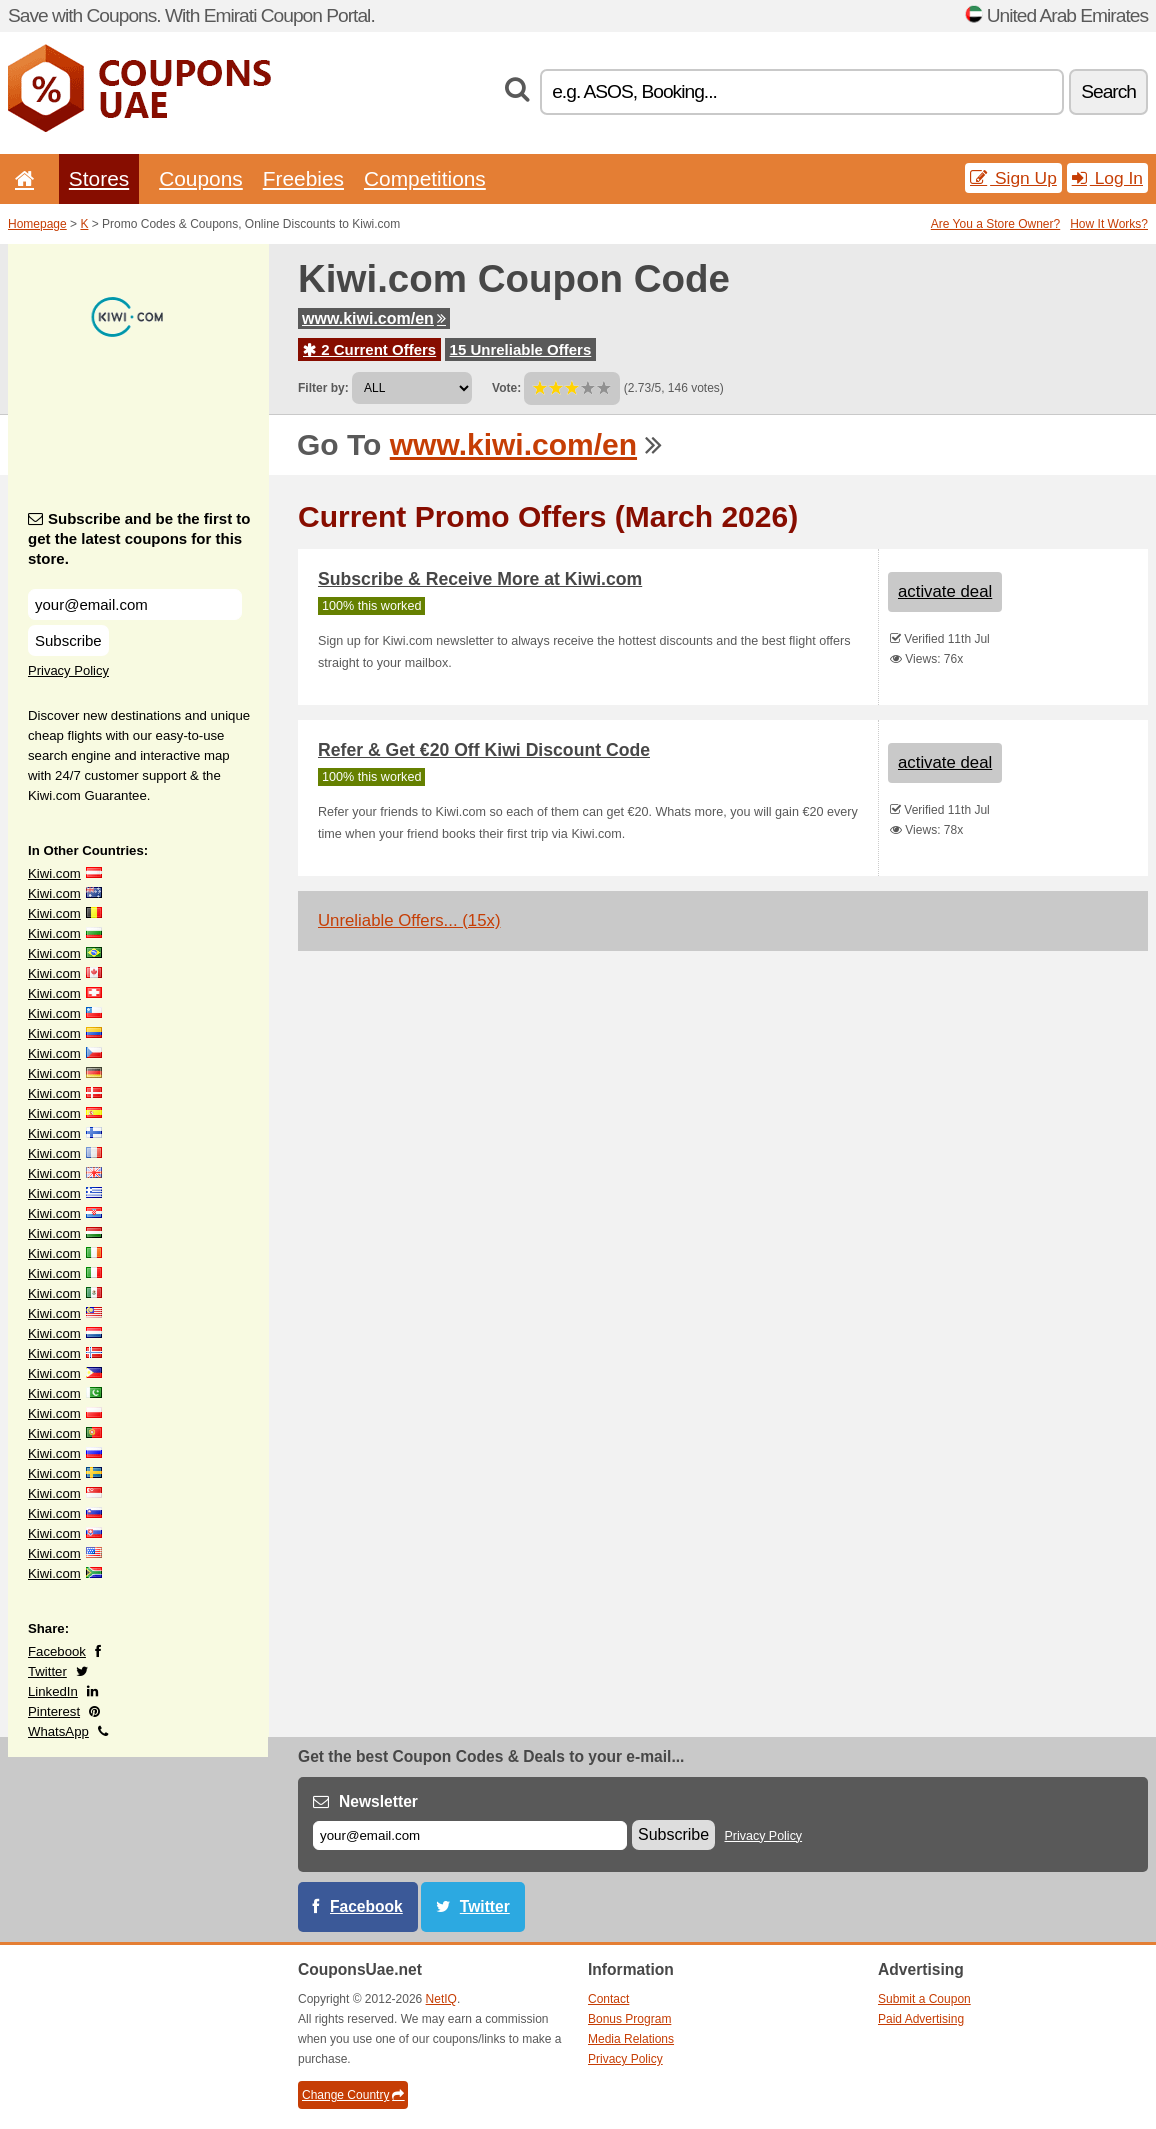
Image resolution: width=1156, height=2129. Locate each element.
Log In (1107, 178)
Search (1108, 91)
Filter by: (323, 388)
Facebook (57, 1651)
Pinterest (54, 1711)
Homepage (37, 224)
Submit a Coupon (924, 1999)
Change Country (353, 2095)
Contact (608, 1999)
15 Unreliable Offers (521, 349)
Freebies (303, 178)
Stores (99, 178)
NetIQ (441, 1999)
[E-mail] (470, 1835)
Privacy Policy (68, 670)
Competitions (425, 178)
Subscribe (68, 640)
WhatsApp (58, 1731)
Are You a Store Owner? (995, 224)
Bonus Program (629, 2019)
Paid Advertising (921, 2019)
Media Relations (631, 2039)
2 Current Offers (369, 349)
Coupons (201, 178)
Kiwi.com (54, 873)
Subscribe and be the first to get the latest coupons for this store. (139, 538)
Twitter (47, 1671)
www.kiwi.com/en (374, 318)
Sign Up (1013, 178)
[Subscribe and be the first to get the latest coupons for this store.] (135, 604)
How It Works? (1109, 224)
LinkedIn (53, 1691)
